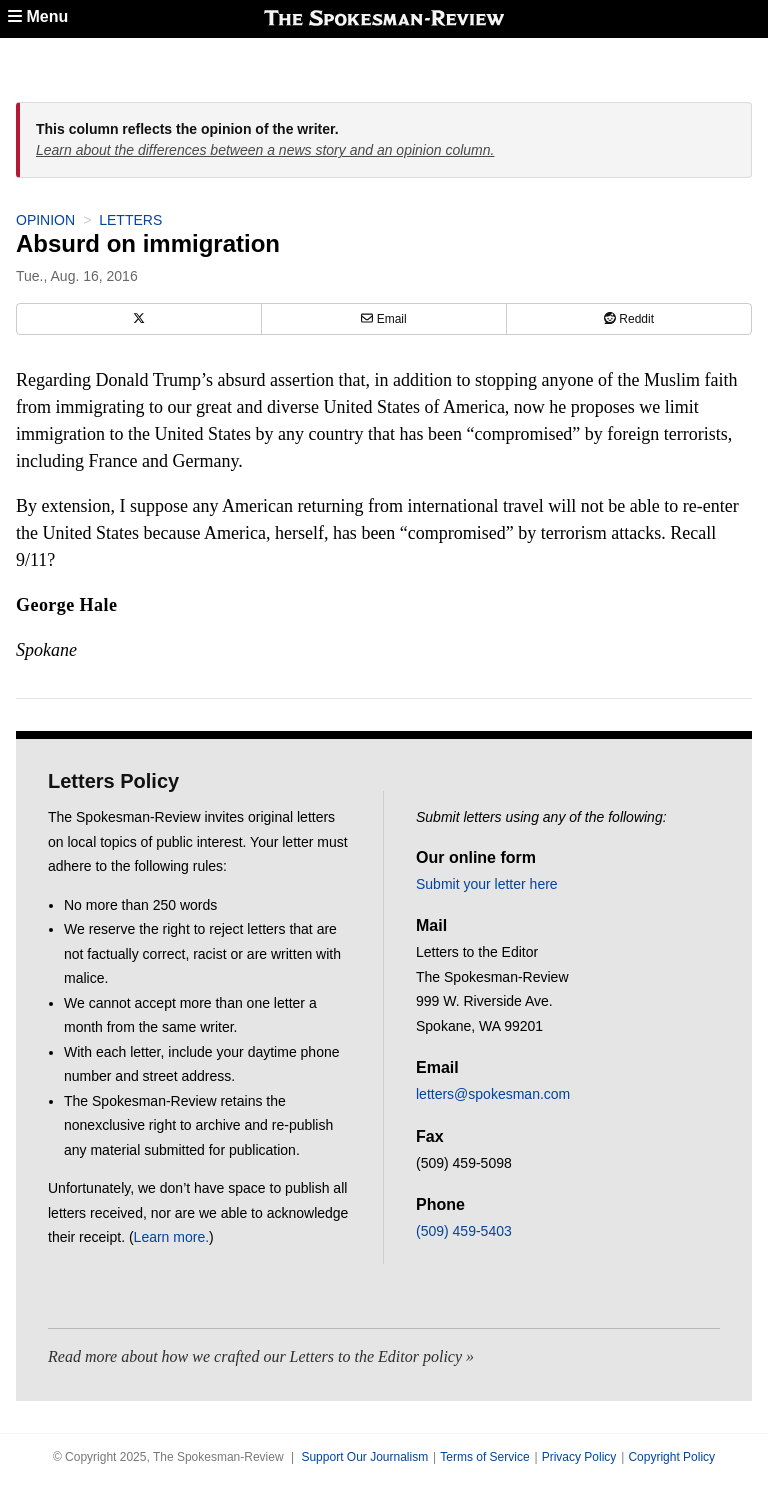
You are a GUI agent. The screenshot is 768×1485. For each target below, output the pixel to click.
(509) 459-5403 (464, 1231)
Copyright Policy (671, 1457)
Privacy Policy (579, 1457)
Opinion (45, 220)
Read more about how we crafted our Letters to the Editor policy (255, 1356)
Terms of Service (484, 1457)
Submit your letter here (487, 884)
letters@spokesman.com (493, 1094)
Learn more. (171, 1237)
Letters (130, 220)
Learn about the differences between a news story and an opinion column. (265, 150)
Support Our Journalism (364, 1457)
